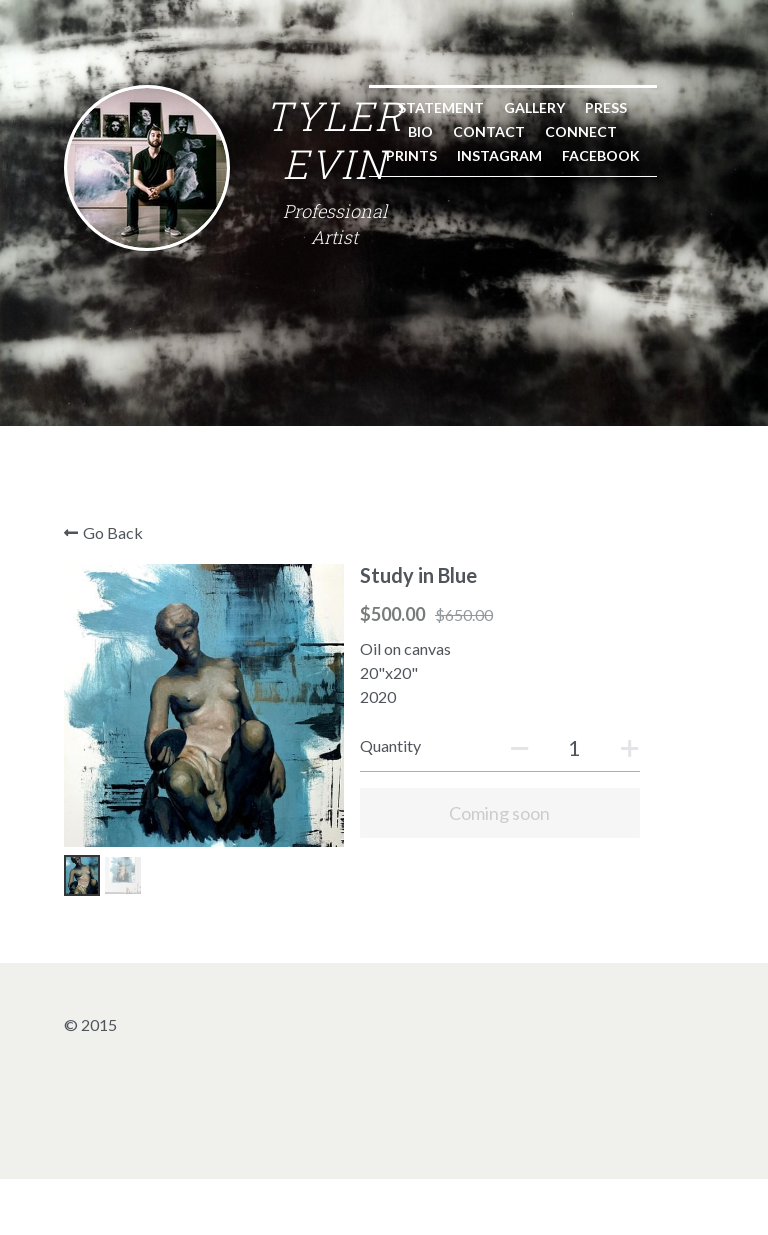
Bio (381, 363)
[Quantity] (556, 815)
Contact (450, 363)
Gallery (256, 363)
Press (328, 363)
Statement (163, 363)
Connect (542, 363)
